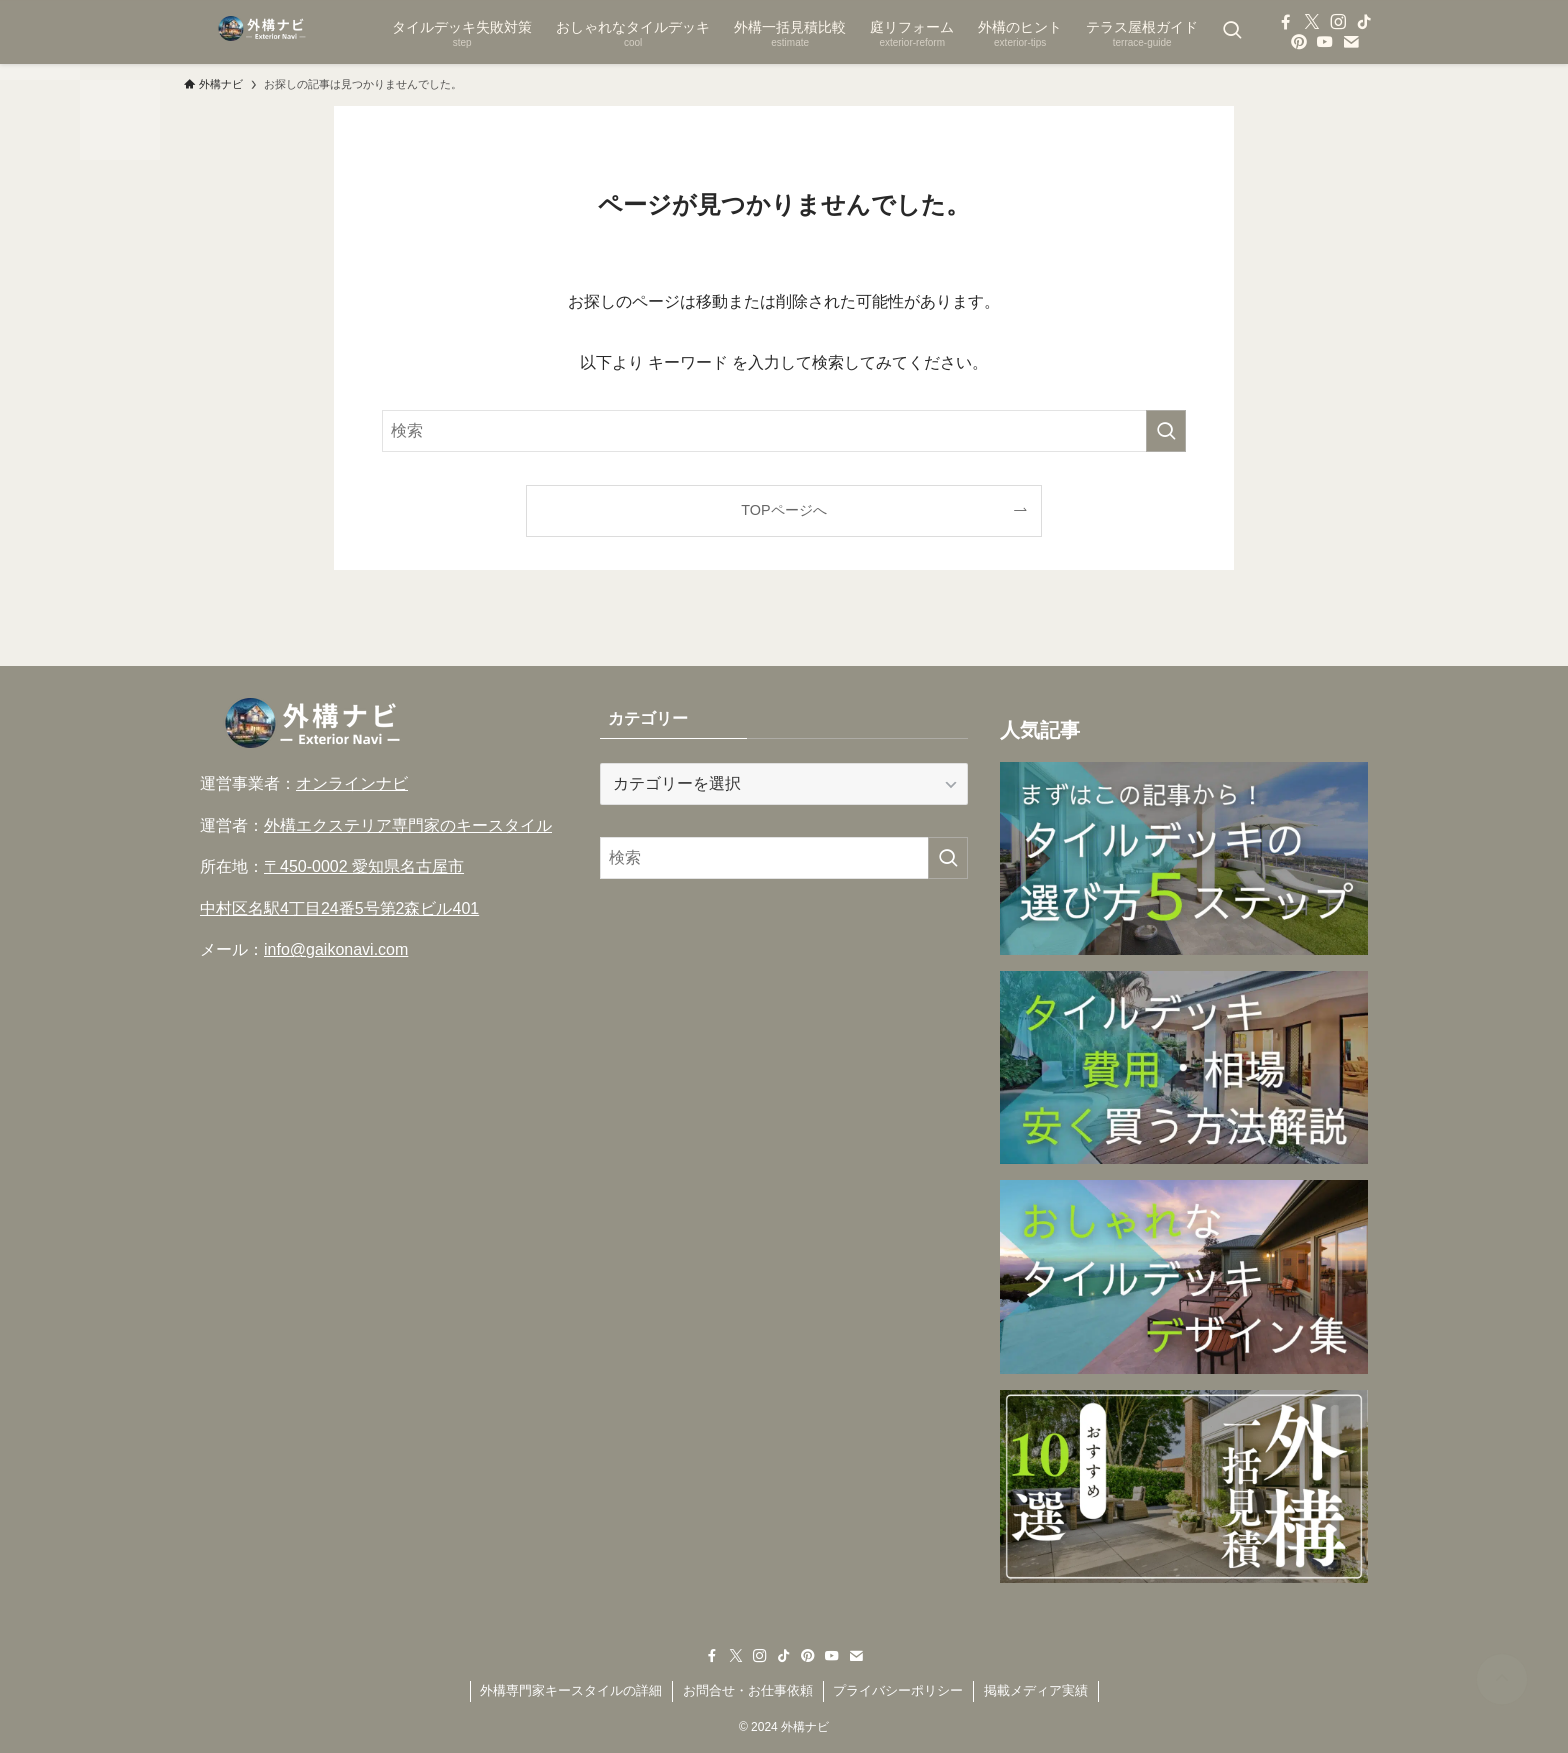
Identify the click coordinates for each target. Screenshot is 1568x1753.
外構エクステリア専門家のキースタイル (408, 825)
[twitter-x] (1312, 22)
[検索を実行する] (1166, 431)
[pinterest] (1299, 42)
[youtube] (1325, 42)
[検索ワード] (784, 431)
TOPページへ (783, 510)
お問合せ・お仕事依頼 (748, 1690)
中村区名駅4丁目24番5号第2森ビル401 (339, 908)
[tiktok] (1364, 22)
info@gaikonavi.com (336, 949)
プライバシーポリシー (898, 1690)
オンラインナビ (352, 783)
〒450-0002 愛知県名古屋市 (364, 866)
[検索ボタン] (1232, 32)
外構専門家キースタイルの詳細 (571, 1690)
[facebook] (1286, 22)
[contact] (1351, 42)
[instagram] (1338, 22)
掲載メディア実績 (1036, 1690)
